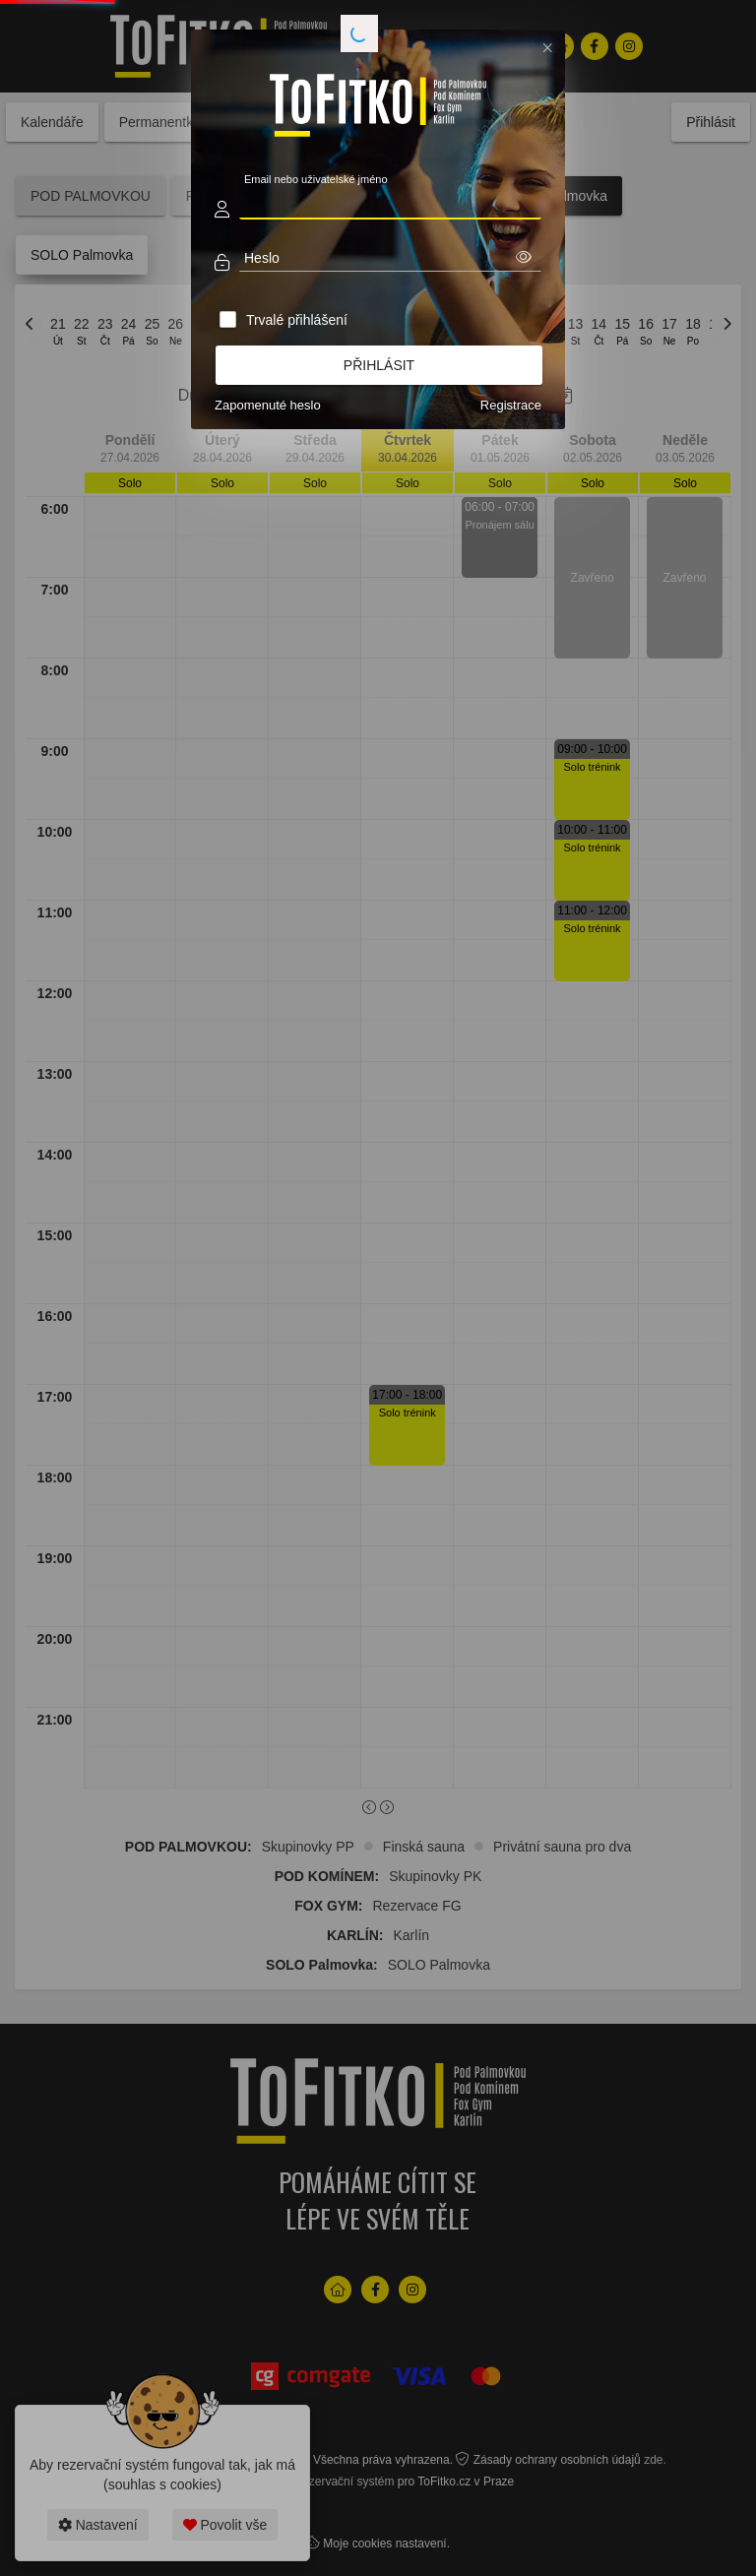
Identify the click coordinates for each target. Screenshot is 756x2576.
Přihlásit (379, 365)
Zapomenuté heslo (268, 405)
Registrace (510, 405)
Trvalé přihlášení (296, 320)
